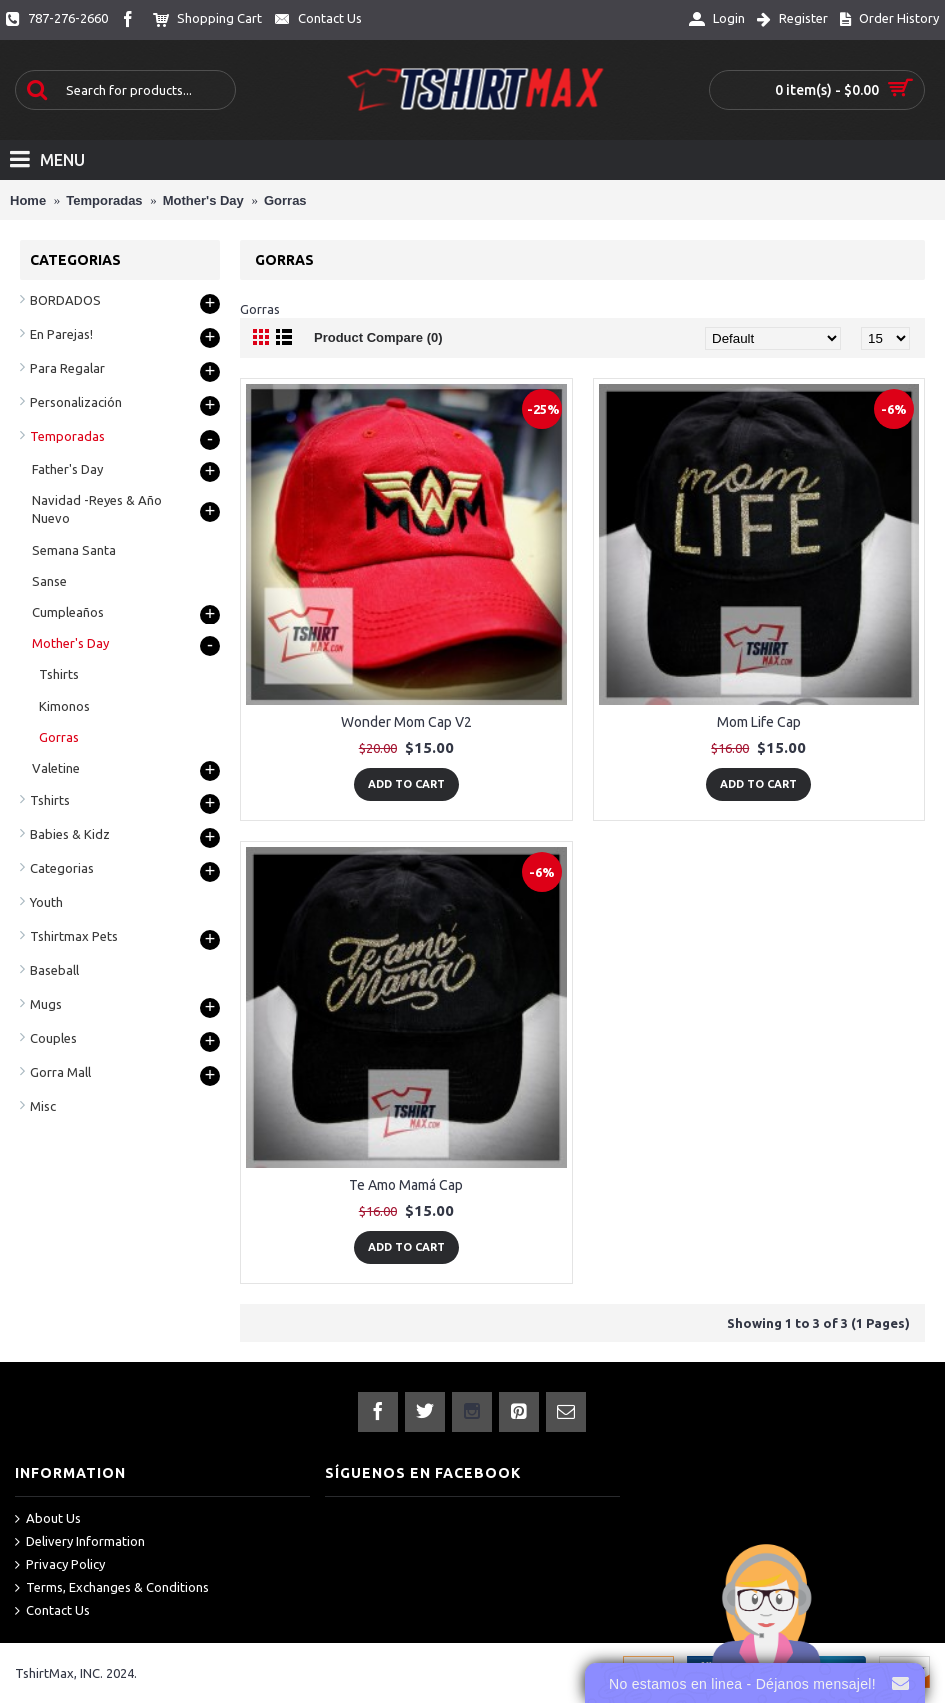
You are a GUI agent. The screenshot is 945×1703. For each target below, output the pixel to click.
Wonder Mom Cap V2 (406, 722)
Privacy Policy (60, 1565)
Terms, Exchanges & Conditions (112, 1588)
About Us (48, 1519)
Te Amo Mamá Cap (406, 1185)
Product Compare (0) (378, 337)
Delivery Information (80, 1542)
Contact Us (52, 1611)
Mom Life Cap (759, 722)
